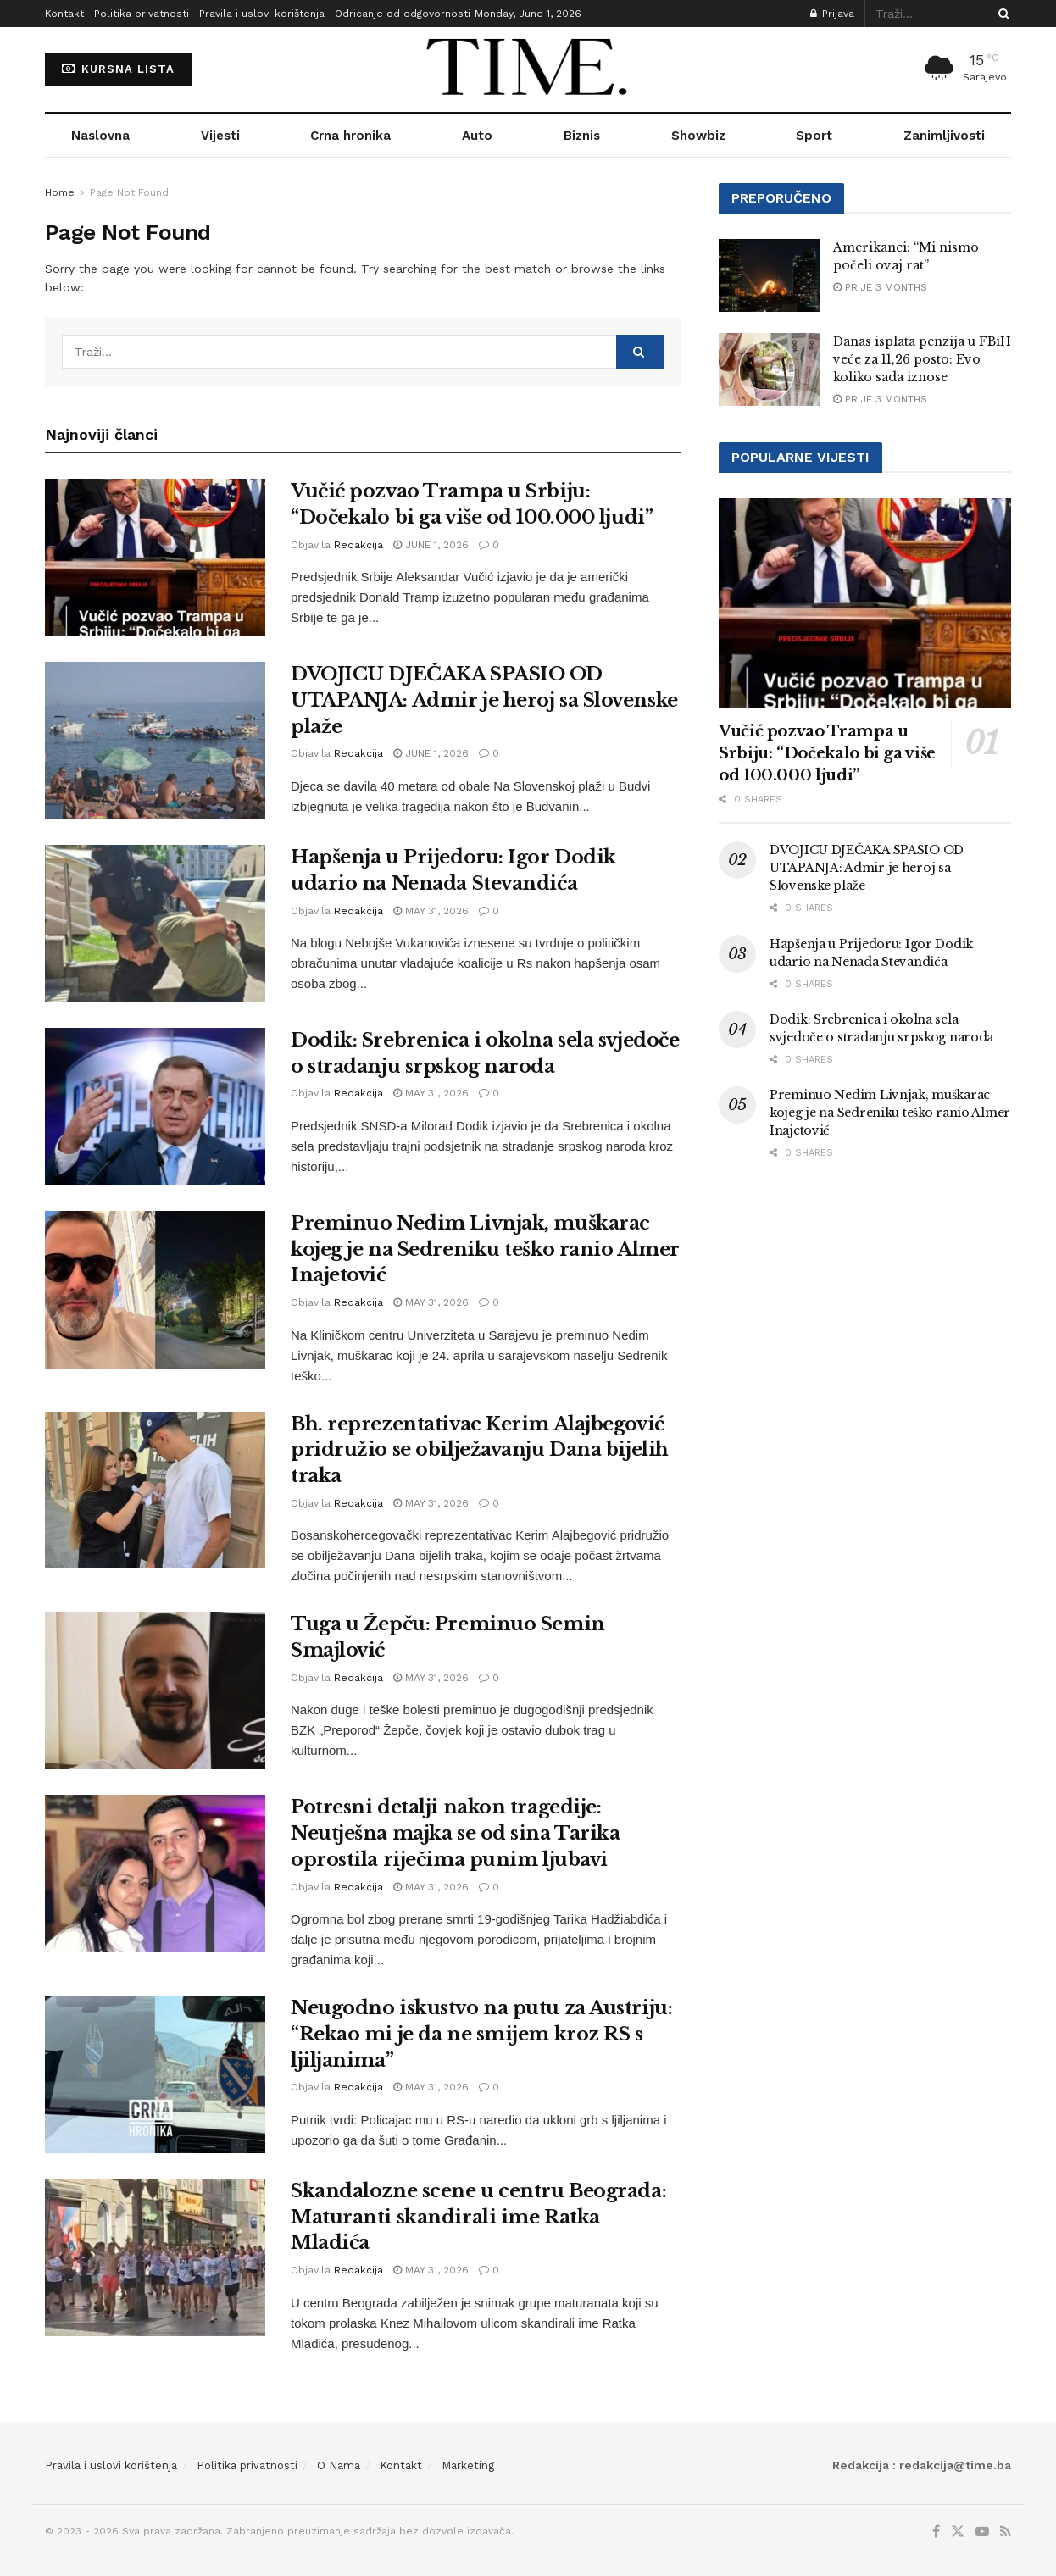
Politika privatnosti (141, 13)
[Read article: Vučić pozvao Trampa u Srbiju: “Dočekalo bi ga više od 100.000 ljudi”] (155, 557)
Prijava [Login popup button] (832, 13)
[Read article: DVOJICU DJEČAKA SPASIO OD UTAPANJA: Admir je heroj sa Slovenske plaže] (155, 740)
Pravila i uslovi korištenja (262, 13)
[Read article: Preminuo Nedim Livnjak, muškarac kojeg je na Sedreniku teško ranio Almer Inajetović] (155, 1289)
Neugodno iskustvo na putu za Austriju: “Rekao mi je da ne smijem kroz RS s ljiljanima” (481, 2034)
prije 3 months (880, 287)
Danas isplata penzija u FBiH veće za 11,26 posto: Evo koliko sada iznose (922, 359)
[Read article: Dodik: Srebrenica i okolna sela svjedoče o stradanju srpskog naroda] (155, 1106)
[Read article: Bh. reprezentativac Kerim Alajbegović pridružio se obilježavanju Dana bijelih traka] (155, 1490)
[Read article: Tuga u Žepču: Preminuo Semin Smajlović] (155, 1690)
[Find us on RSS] (1005, 2532)
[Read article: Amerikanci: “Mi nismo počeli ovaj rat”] (769, 275)
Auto (477, 135)
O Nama (338, 2465)
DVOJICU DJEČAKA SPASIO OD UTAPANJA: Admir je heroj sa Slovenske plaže (484, 700)
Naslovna (100, 135)
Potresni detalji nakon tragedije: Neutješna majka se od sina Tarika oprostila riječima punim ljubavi (455, 1833)
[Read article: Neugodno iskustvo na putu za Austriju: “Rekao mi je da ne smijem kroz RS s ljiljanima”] (155, 2074)
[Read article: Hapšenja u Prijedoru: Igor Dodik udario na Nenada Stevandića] (155, 923)
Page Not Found (129, 192)
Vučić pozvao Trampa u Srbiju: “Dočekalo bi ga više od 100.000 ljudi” (827, 753)
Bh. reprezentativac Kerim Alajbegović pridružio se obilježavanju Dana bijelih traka (480, 1450)
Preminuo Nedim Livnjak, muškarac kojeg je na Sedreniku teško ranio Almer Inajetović (485, 1249)
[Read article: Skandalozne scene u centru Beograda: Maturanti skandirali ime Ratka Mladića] (155, 2257)
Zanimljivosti (944, 135)
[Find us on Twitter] (957, 2532)
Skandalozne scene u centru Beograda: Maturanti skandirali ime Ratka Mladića (478, 2217)
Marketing (468, 2465)
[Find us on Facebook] (936, 2532)
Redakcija (358, 545)
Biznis (582, 135)
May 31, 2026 (431, 911)
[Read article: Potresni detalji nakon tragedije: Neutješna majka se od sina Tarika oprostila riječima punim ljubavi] (155, 1873)
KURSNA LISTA (118, 69)
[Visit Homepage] (528, 69)
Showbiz (698, 135)
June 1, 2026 (431, 545)
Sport (814, 135)
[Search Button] (1001, 13)
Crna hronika (350, 135)
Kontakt (64, 13)
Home (60, 192)
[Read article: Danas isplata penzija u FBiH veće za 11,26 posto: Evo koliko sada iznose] (769, 369)
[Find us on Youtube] (982, 2532)
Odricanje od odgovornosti (402, 13)
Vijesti (220, 135)
